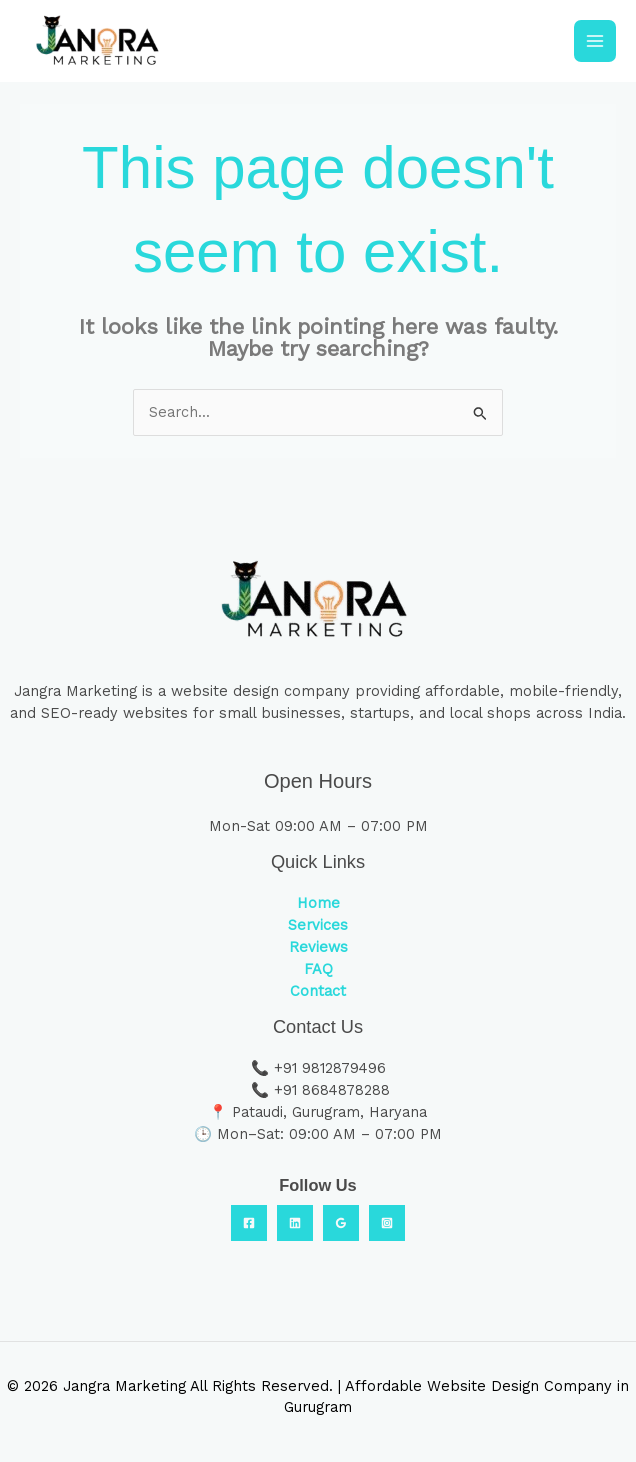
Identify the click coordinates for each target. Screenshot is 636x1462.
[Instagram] (387, 1223)
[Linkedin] (295, 1223)
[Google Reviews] (341, 1223)
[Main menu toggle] (595, 41)
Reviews (318, 947)
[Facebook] (249, 1223)
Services (318, 925)
